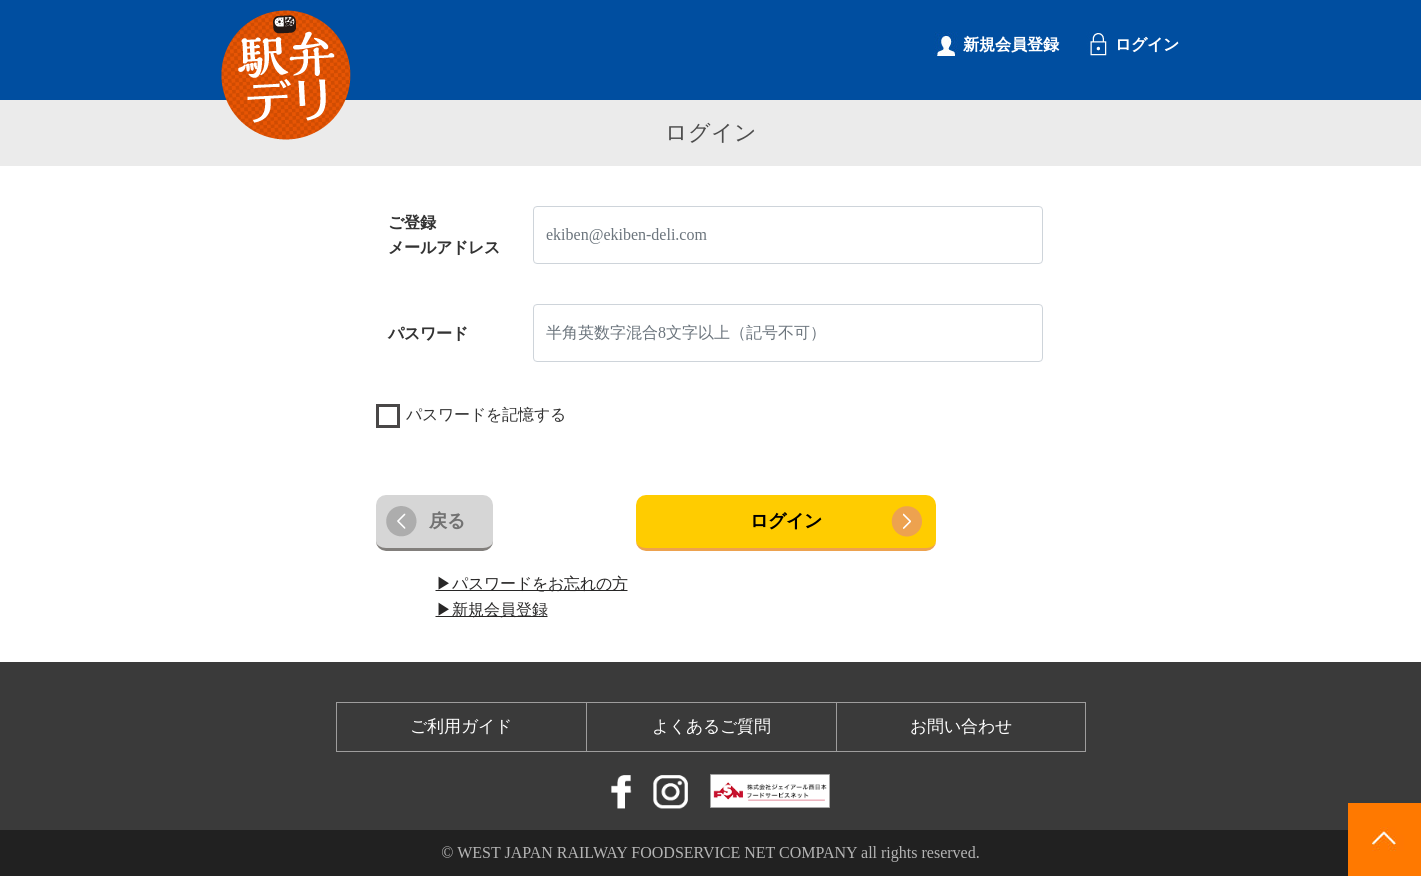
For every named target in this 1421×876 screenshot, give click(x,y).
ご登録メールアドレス (444, 235)
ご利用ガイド (461, 726)
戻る (447, 521)
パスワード (428, 333)
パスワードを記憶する (486, 414)
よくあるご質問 (711, 726)
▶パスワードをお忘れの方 (532, 583)
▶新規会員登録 (492, 609)
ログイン (786, 521)
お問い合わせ (961, 726)
